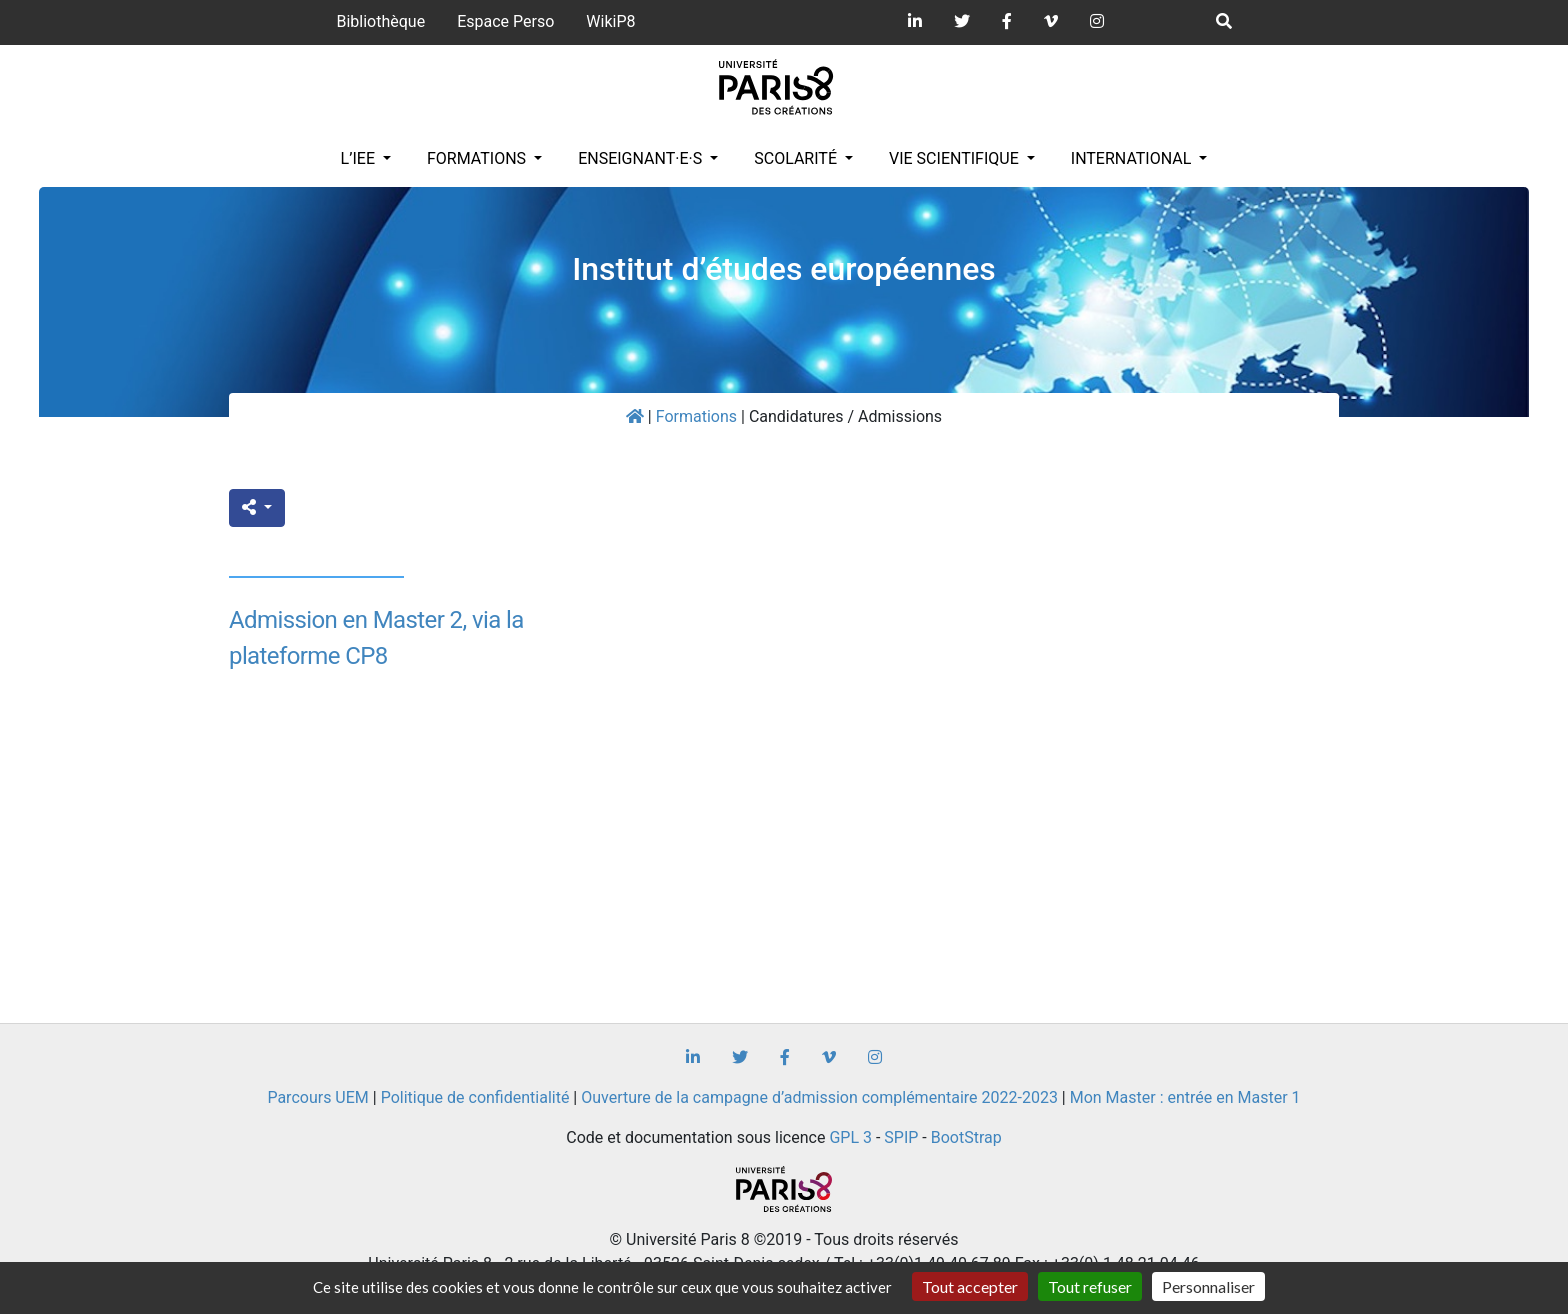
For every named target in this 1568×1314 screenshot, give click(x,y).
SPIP (901, 1137)
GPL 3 (850, 1137)
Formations (478, 158)
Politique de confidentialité (475, 1097)
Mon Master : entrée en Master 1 (1185, 1097)
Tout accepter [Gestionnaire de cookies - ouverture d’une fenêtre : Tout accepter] (970, 1286)
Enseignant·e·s (642, 158)
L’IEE (360, 158)
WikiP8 (610, 21)
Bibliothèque (380, 21)
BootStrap (966, 1137)
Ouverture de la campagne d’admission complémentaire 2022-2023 (819, 1097)
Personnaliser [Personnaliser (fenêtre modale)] (1208, 1286)
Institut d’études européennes (784, 269)
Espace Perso (505, 21)
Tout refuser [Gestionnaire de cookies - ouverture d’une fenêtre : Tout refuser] (1090, 1286)
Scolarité (797, 158)
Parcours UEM (317, 1097)
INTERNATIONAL (1133, 158)
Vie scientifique (956, 158)
